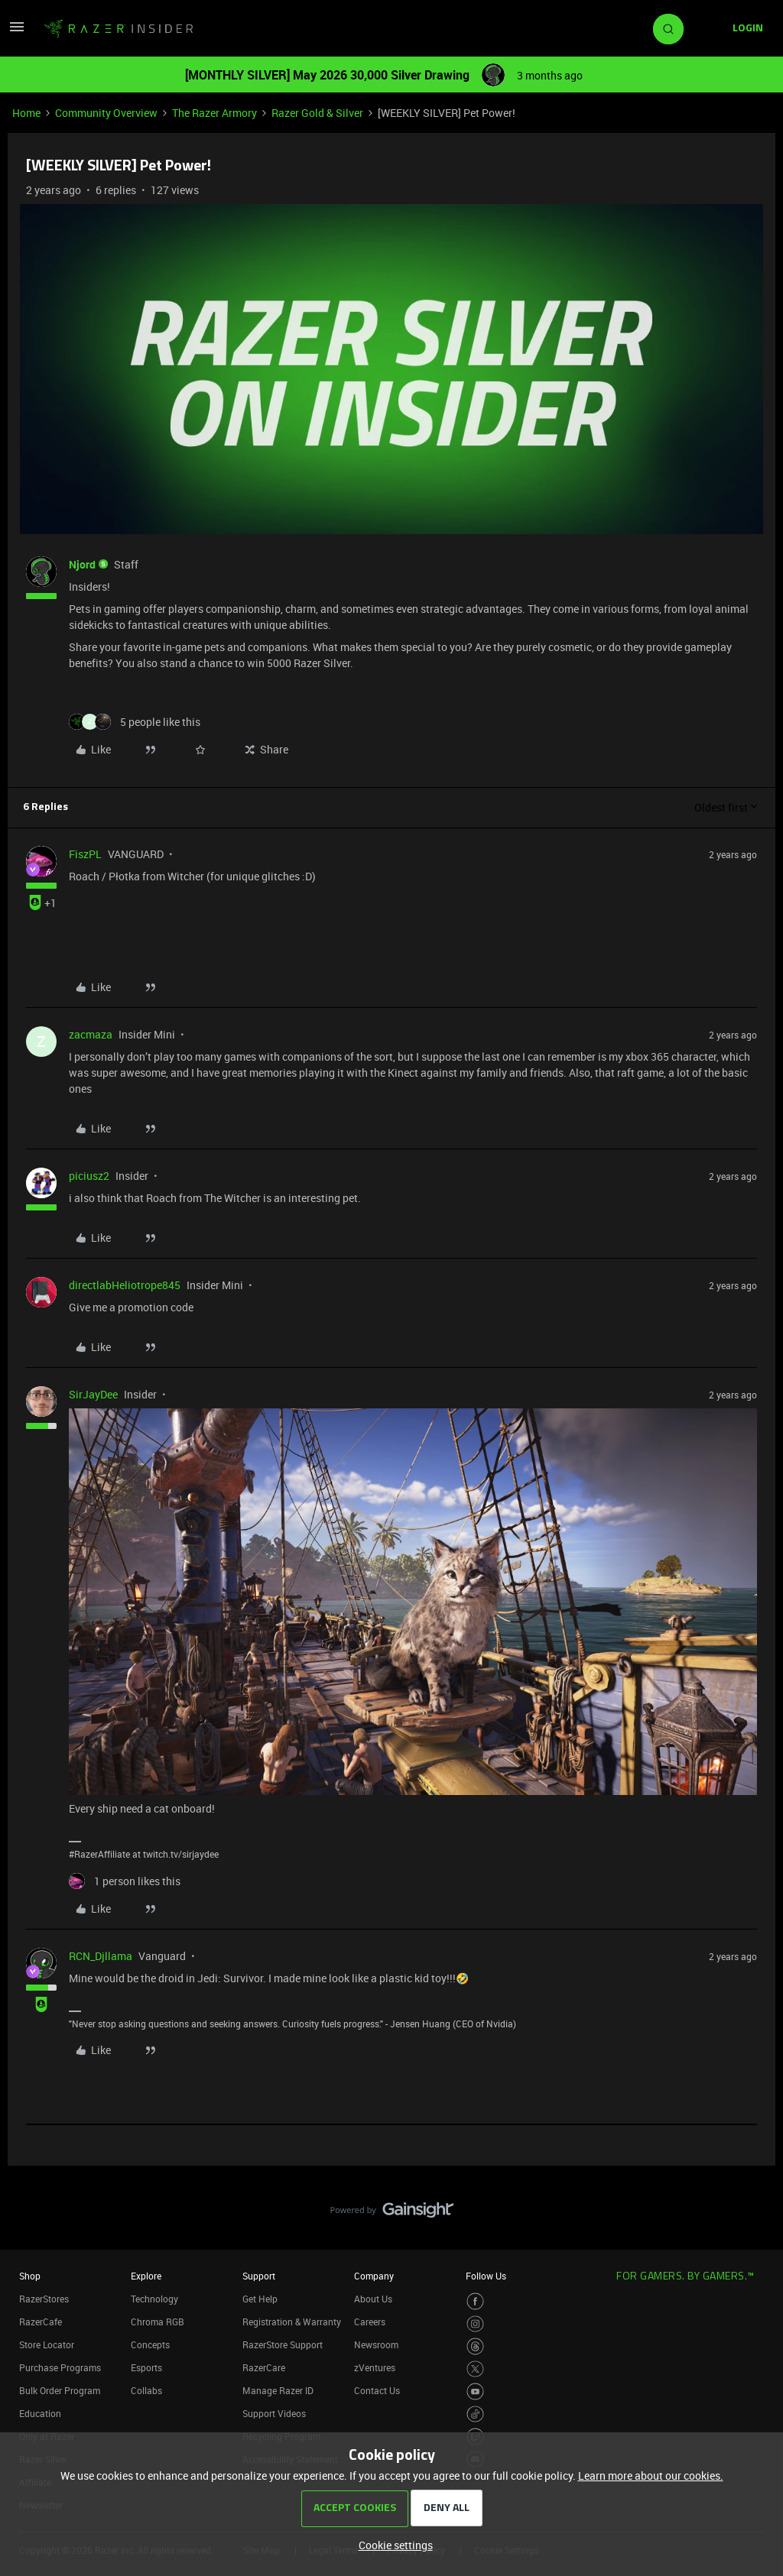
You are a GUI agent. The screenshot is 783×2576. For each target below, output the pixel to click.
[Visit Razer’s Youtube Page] (475, 2391)
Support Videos (274, 2413)
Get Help (260, 2298)
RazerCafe (40, 2321)
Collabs (146, 2390)
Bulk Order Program (59, 2390)
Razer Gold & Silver (317, 112)
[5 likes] (134, 722)
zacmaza (90, 1034)
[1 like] (124, 1881)
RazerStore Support (282, 2344)
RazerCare (263, 2367)
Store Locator (46, 2344)
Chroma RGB (157, 2321)
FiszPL (85, 854)
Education (40, 2413)
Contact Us (377, 2390)
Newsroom (376, 2344)
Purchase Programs (60, 2367)
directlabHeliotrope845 (124, 1285)
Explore (146, 2276)
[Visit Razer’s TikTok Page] (475, 2414)
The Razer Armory (214, 112)
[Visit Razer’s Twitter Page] (475, 2369)
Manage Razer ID (278, 2390)
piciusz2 (89, 1175)
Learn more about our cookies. (650, 2475)
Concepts (150, 2344)
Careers (369, 2321)
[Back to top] (752, 2194)
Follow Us (486, 2276)
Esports (146, 2367)
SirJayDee (93, 1394)
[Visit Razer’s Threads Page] (475, 2346)
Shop (30, 2276)
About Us (373, 2298)
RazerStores (44, 2298)
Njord (82, 564)
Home (26, 112)
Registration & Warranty (291, 2321)
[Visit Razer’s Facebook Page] (475, 2301)
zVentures (374, 2367)
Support (258, 2276)
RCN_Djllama (100, 1956)
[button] (17, 31)
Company (374, 2276)
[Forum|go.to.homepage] (118, 29)
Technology (154, 2298)
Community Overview (106, 112)
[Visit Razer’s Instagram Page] (475, 2324)
